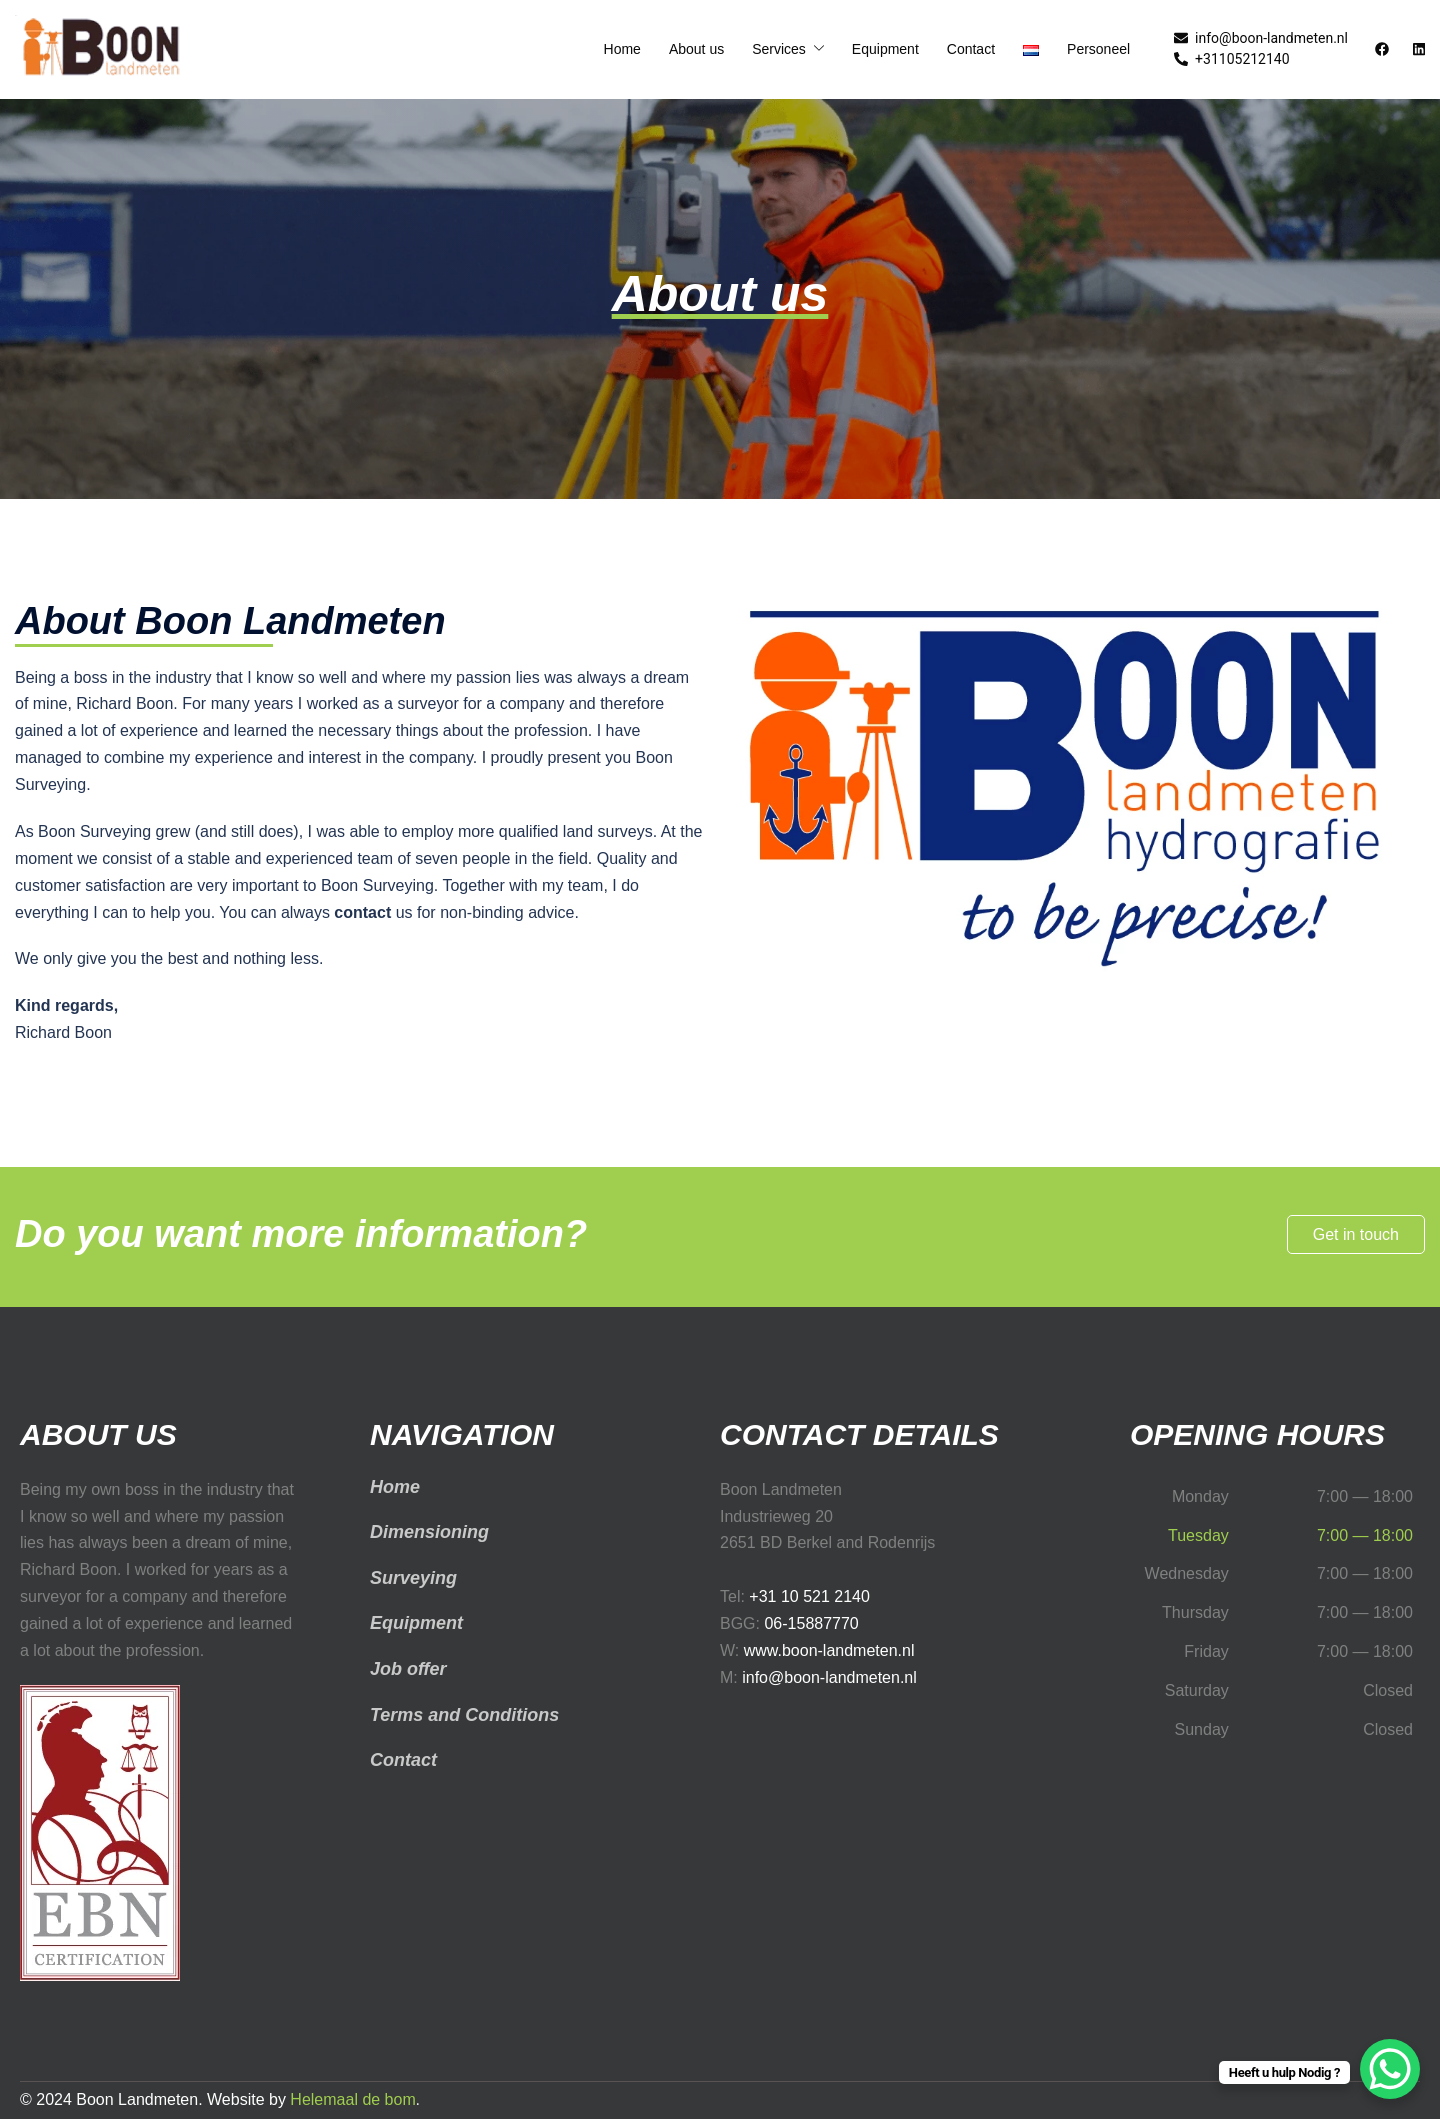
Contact (971, 49)
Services (779, 49)
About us (696, 49)
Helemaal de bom (352, 2099)
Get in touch (1356, 1234)
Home (622, 49)
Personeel (1098, 49)
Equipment (885, 49)
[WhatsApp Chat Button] (1390, 2069)
